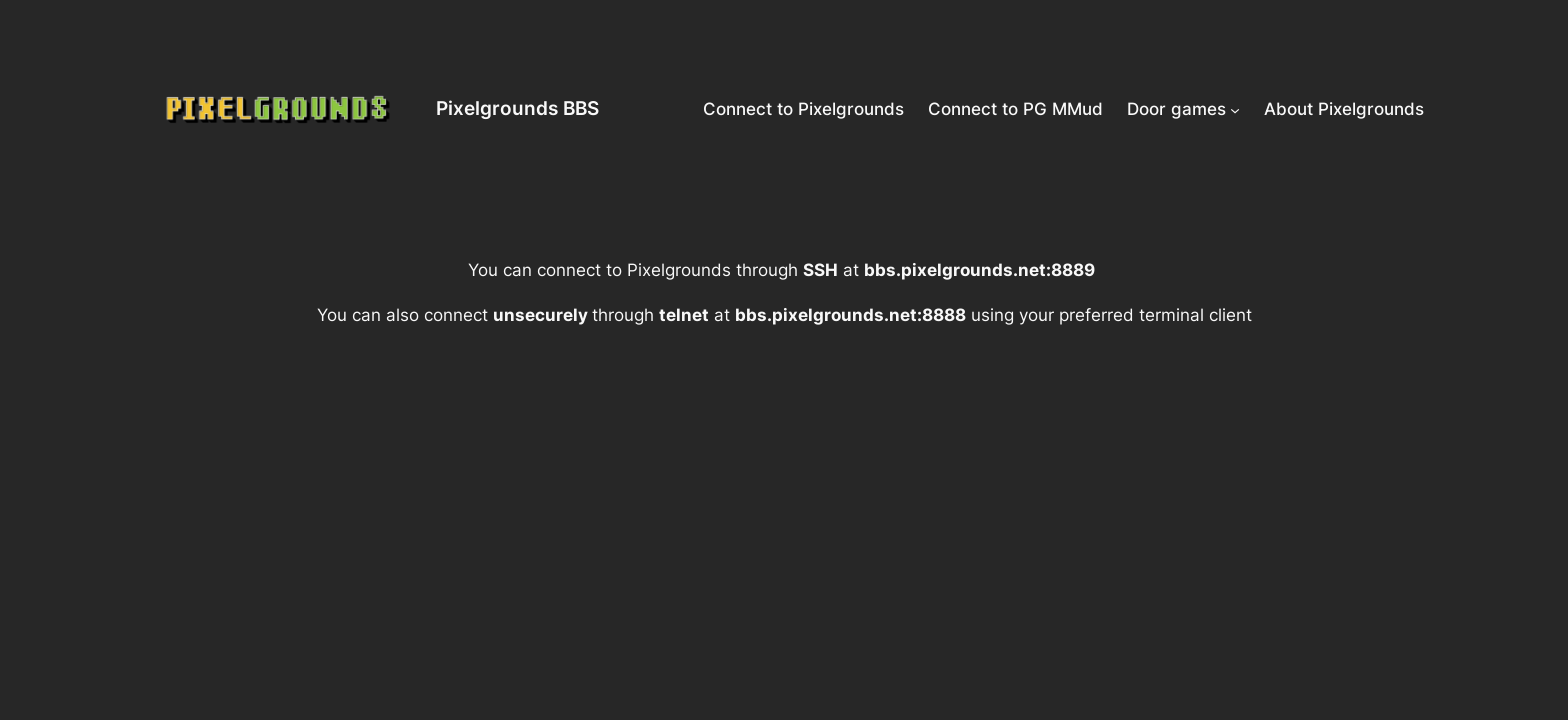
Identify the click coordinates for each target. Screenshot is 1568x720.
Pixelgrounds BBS (517, 108)
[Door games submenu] (1235, 109)
